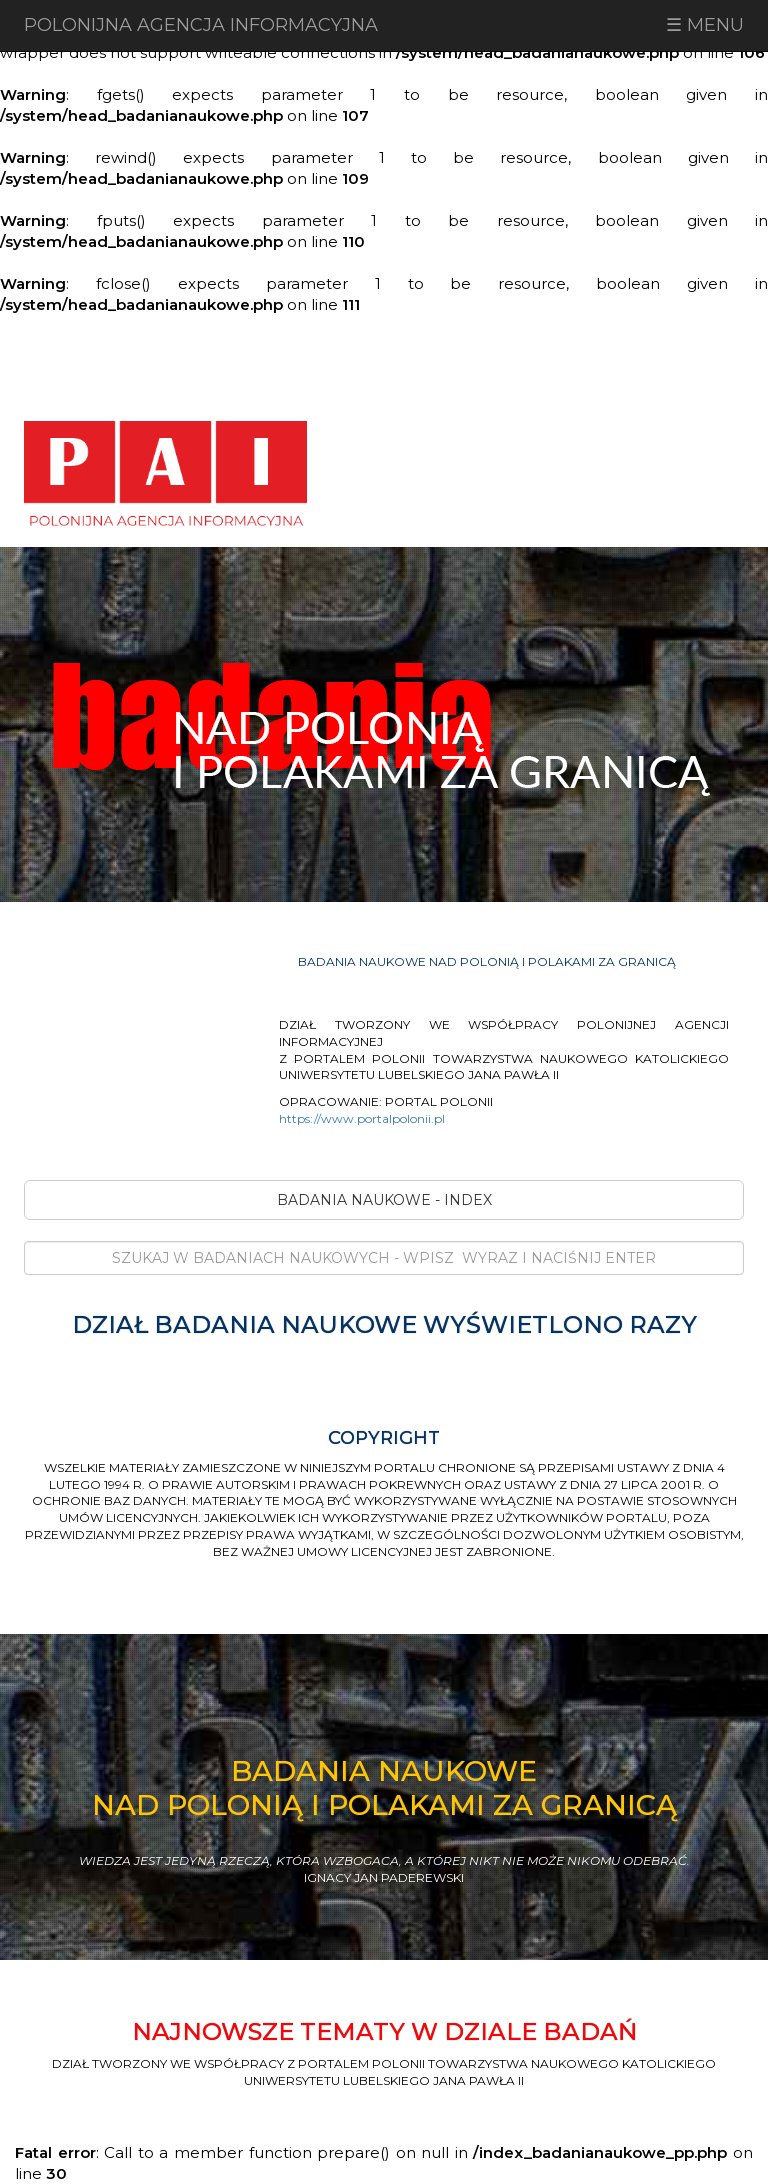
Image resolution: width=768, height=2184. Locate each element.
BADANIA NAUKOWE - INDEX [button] (384, 1200)
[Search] (384, 1258)
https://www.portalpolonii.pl (362, 1118)
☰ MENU (705, 25)
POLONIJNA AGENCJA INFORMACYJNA (201, 25)
